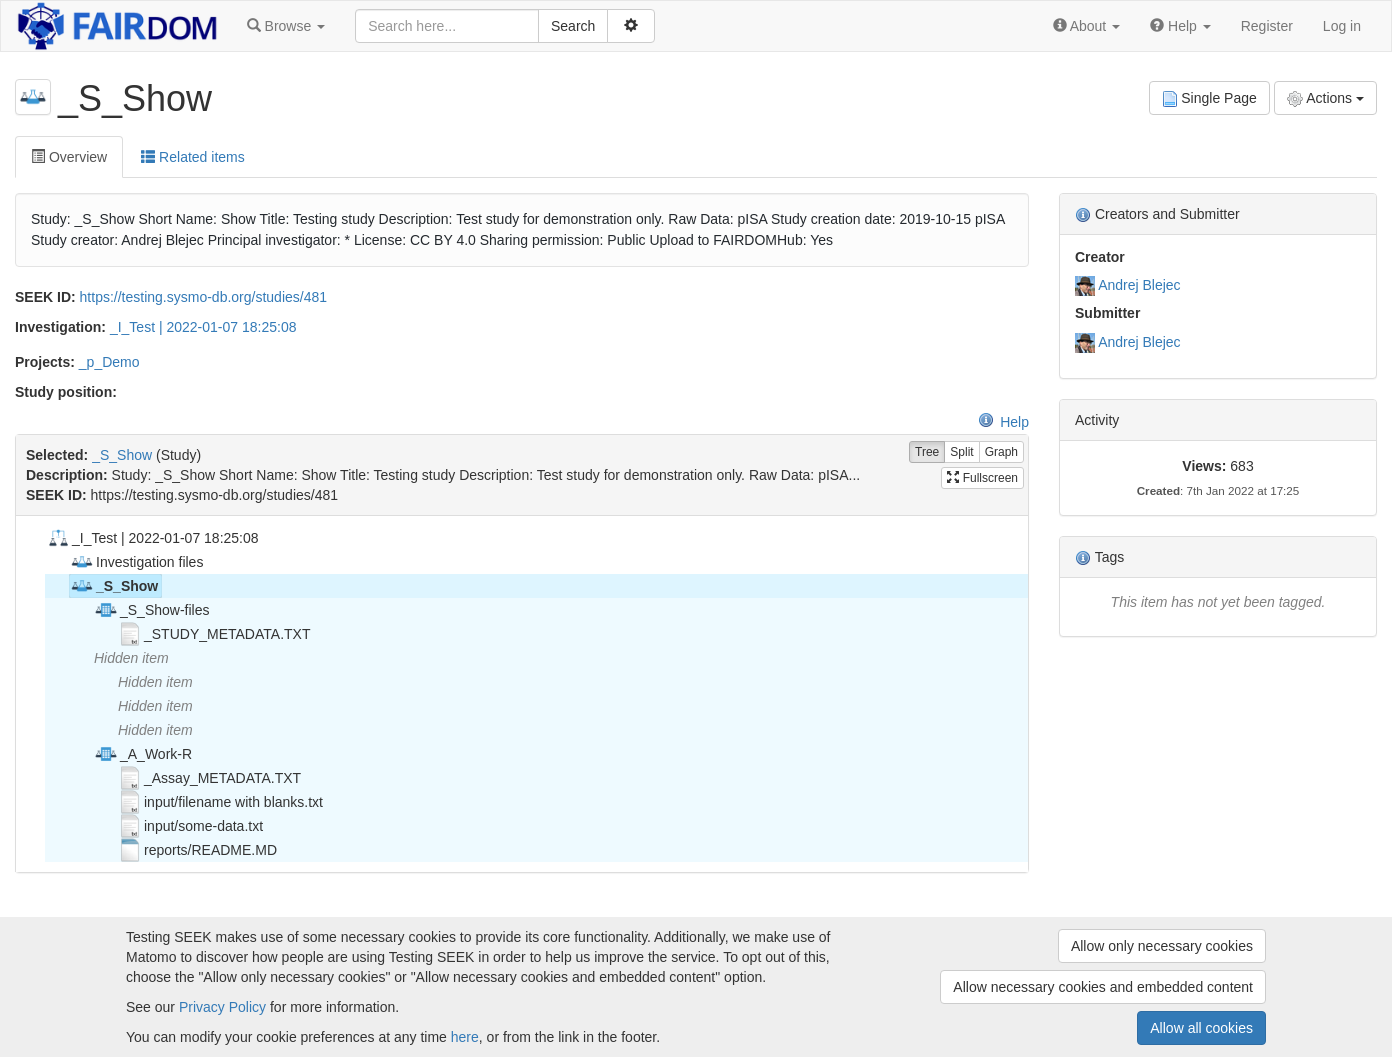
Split (961, 452)
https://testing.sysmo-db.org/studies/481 (203, 297)
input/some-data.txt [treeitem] (190, 826)
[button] (286, 26)
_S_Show (122, 455)
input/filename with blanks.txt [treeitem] (220, 802)
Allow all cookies (1201, 1028)
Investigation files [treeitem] (136, 562)
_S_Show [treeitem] (114, 586)
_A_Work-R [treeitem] (143, 754)
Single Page (1209, 98)
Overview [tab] (69, 157)
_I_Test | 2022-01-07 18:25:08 (203, 327)
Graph (1001, 452)
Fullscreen (982, 478)
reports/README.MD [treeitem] (197, 850)
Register (1267, 26)
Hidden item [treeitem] (131, 658)
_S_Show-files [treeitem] (152, 610)
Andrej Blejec (1139, 285)
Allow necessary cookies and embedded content (1103, 987)
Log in (1342, 26)
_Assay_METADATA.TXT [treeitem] (209, 778)
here (465, 1037)
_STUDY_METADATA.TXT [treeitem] (214, 634)
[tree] (521, 694)
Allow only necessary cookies (1162, 946)
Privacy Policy (222, 1007)
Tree (927, 452)
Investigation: (60, 327)
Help (1003, 422)
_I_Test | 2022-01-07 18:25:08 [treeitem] (152, 538)
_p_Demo (109, 362)
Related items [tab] (192, 157)
